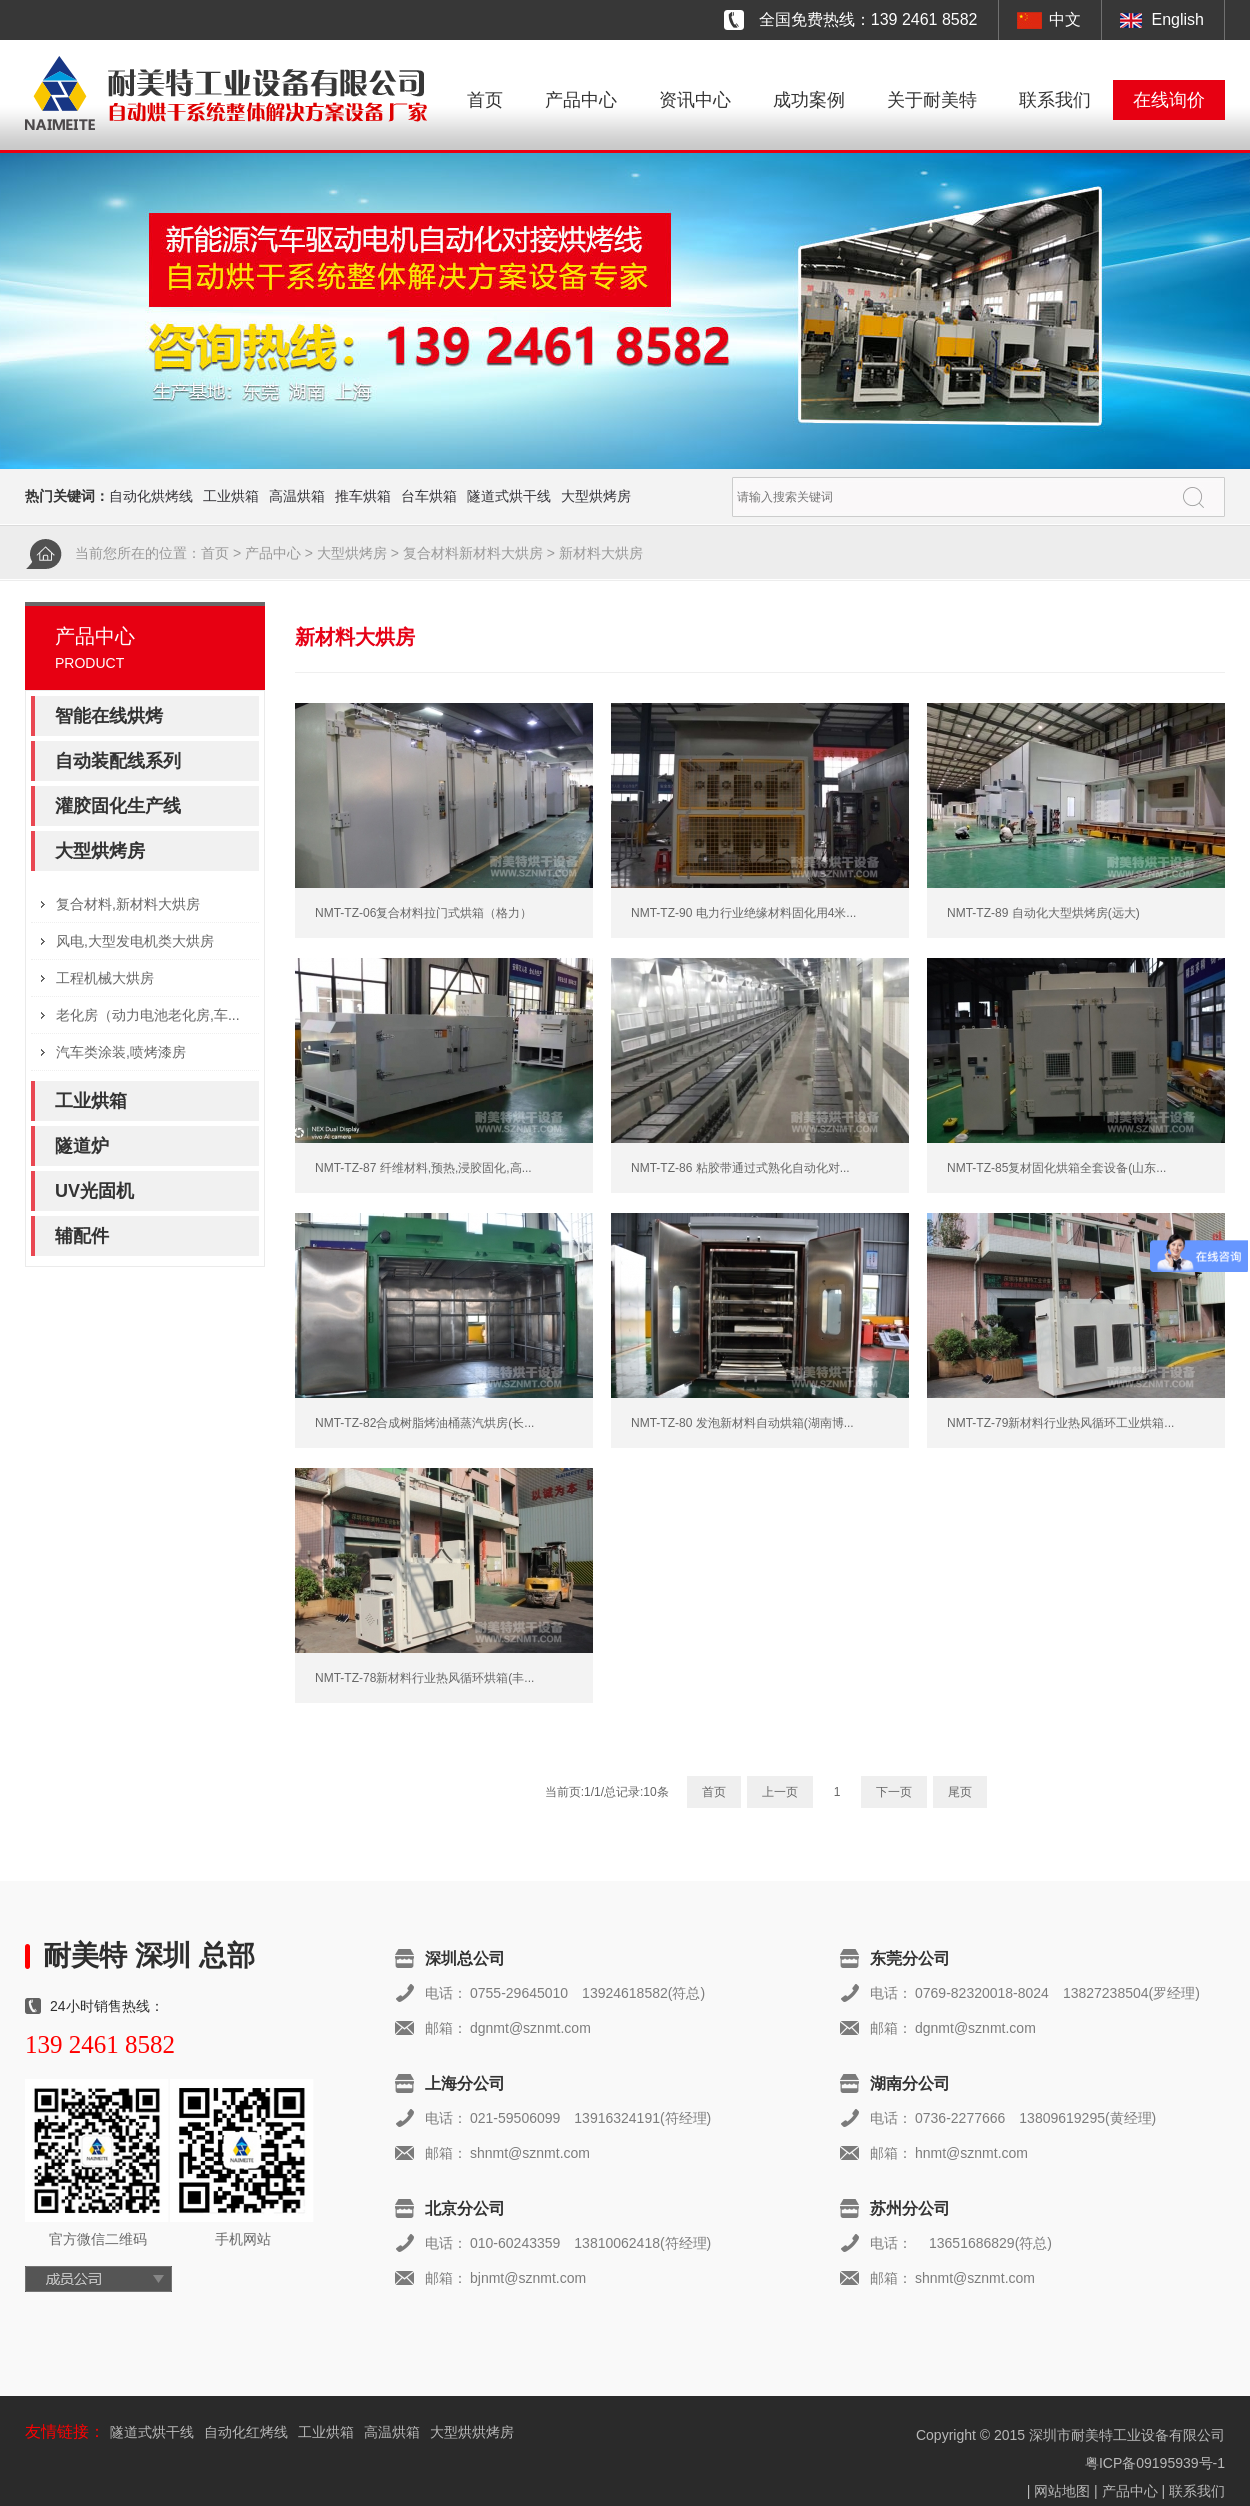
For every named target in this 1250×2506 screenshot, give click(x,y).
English (1178, 19)
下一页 (894, 1792)
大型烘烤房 (596, 496)
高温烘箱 (297, 496)
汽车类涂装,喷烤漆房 (121, 1052)
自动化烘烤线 (151, 496)
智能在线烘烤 (109, 716)
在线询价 (1169, 100)
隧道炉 (82, 1146)
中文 (1065, 19)
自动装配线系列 (118, 761)
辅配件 (82, 1236)
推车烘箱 (363, 496)
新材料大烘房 (601, 553)
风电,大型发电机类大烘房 (135, 941)
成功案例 (809, 100)
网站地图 (1062, 2491)
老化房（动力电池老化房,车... (148, 1015)
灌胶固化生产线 (118, 806)
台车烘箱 (429, 496)
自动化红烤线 (246, 2432)
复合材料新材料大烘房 (473, 553)
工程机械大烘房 (105, 978)
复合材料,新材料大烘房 (128, 904)
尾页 (960, 1792)
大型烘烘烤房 (472, 2432)
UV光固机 (94, 1191)
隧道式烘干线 (509, 496)
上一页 (780, 1792)
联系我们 (1055, 100)
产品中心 (581, 100)
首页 (485, 100)
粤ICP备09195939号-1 (1155, 2463)
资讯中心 (695, 100)
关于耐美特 (932, 100)
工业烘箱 (231, 496)
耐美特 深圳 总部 (149, 1955)
